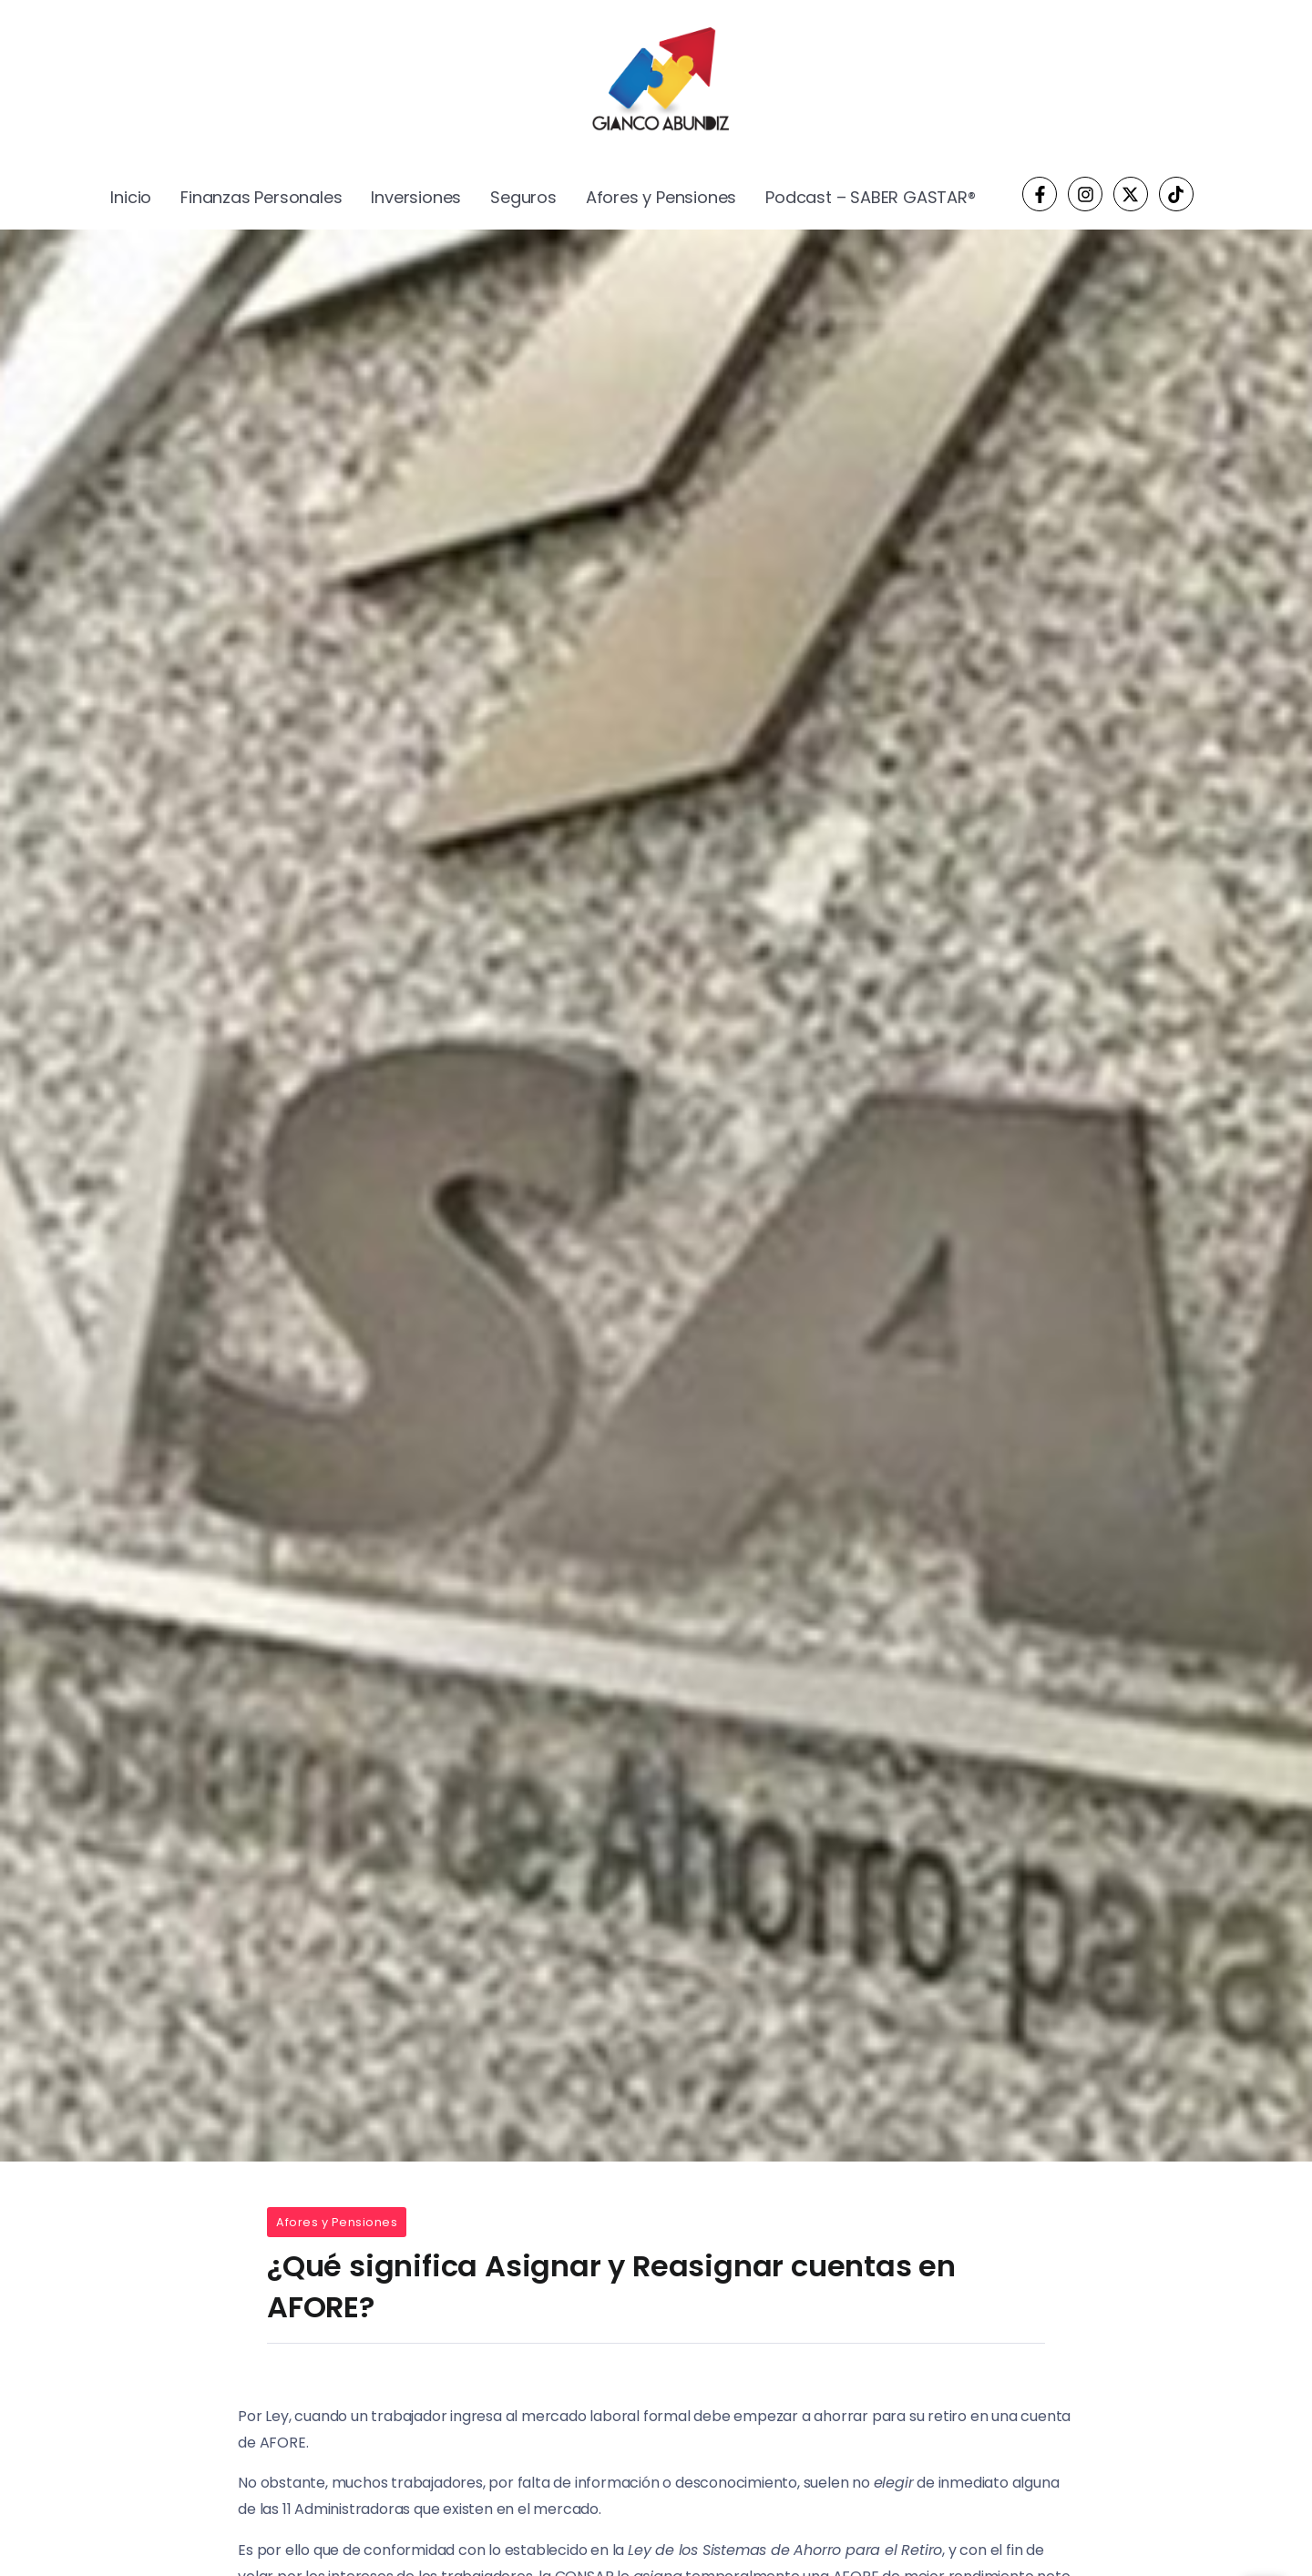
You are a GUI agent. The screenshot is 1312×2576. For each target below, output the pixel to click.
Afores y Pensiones (336, 2222)
